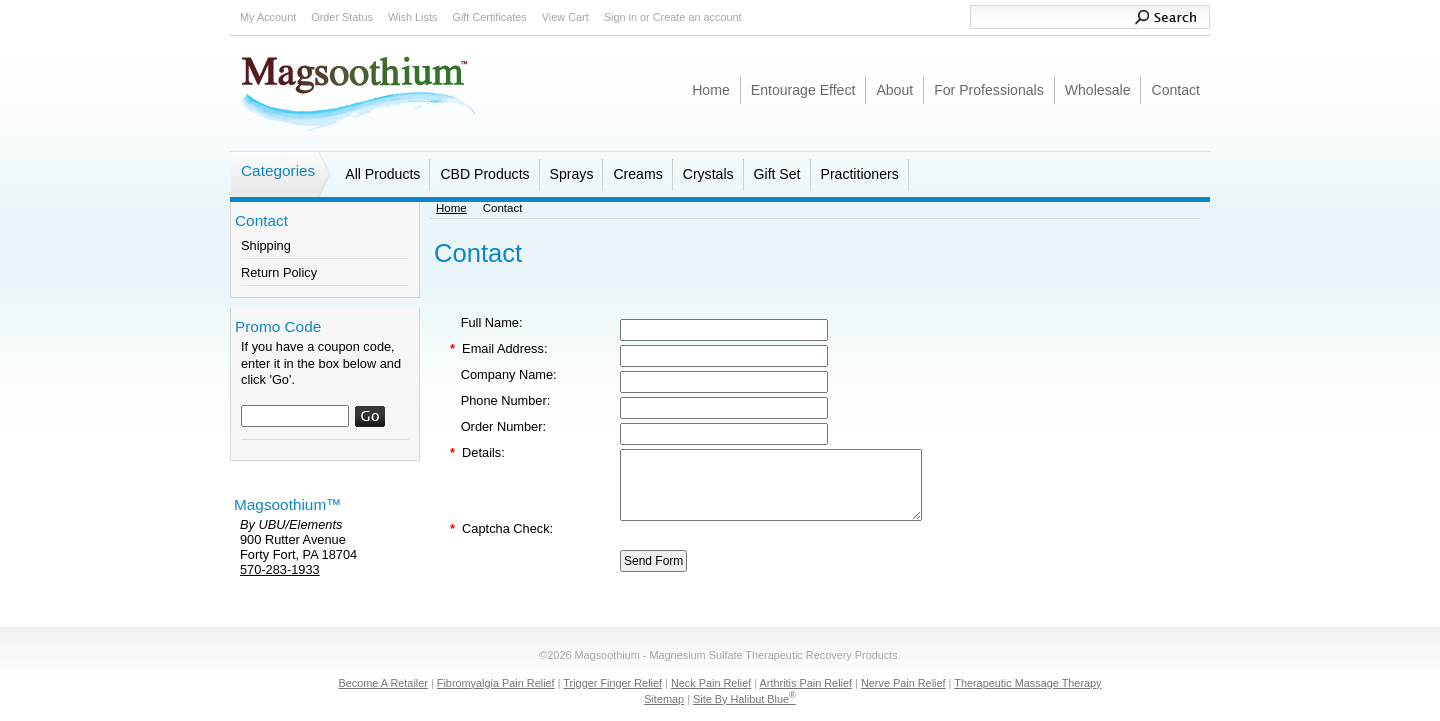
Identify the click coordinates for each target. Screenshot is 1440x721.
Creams (637, 174)
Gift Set (777, 174)
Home (451, 208)
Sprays (572, 174)
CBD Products (484, 174)
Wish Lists (413, 17)
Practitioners (860, 174)
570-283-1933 (280, 569)
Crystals (708, 174)
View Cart (565, 17)
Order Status (342, 17)
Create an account (697, 17)
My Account (268, 17)
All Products (382, 174)
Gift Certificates (489, 17)
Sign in (620, 17)
